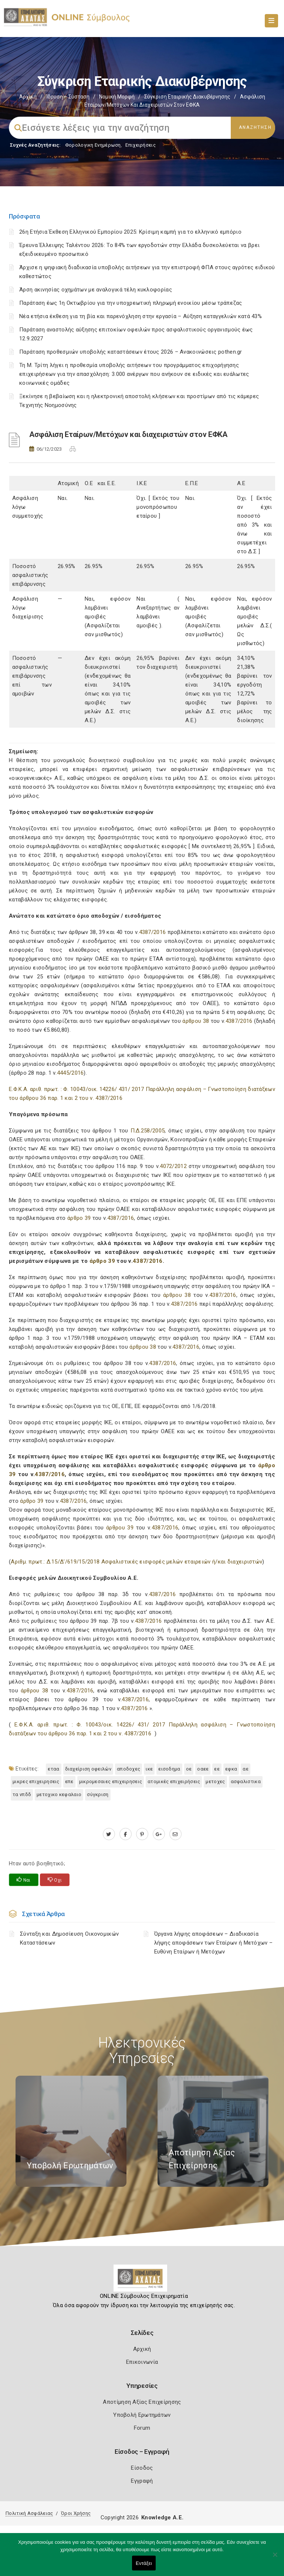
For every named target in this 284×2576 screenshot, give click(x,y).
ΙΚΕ (149, 1769)
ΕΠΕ (69, 1781)
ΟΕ (189, 1769)
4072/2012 (173, 1166)
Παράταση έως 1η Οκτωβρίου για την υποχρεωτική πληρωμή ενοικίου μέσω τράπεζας (130, 303)
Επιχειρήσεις (140, 145)
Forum (142, 2428)
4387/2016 (152, 932)
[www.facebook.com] (125, 1834)
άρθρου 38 (195, 1021)
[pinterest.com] (142, 1834)
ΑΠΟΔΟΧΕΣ (128, 1769)
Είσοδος (142, 2468)
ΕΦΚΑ (231, 1769)
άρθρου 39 (119, 1527)
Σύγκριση (97, 1794)
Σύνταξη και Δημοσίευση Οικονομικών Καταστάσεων (69, 1938)
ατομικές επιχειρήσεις (174, 1781)
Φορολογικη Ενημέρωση (93, 145)
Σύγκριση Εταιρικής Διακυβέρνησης (187, 97)
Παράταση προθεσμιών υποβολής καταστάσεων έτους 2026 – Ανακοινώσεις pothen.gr (130, 351)
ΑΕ (245, 1769)
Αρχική (28, 97)
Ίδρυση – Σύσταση (67, 97)
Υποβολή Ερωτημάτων (141, 2415)
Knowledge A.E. (162, 2517)
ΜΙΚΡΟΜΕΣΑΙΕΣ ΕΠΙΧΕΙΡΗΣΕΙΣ (110, 1781)
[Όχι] (274, 2558)
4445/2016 (70, 1073)
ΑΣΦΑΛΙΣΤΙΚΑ (246, 1781)
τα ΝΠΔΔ (22, 1794)
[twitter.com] (109, 1834)
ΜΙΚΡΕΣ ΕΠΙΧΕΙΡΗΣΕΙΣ (36, 1781)
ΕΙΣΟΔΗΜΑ (169, 1769)
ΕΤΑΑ (53, 1769)
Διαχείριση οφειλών (88, 1769)
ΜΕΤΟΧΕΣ (215, 1781)
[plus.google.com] (159, 1834)
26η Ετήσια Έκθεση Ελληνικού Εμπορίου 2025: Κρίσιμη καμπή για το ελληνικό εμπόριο (130, 231)
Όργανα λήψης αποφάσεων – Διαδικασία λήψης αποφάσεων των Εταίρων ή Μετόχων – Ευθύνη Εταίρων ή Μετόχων (213, 1943)
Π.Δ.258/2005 (148, 1130)
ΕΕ (217, 1769)
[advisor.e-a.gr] (175, 1834)
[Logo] (142, 2281)
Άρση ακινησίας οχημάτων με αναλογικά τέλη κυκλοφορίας (95, 289)
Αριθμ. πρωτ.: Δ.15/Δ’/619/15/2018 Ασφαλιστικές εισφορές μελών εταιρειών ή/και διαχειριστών (136, 1561)
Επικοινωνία (142, 2362)
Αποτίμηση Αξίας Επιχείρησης (142, 2402)
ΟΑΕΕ (203, 1769)
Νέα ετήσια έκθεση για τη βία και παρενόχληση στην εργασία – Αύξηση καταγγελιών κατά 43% (140, 316)
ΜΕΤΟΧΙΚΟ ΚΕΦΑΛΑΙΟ (59, 1794)
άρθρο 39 (79, 1218)
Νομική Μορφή (117, 97)
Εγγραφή (142, 2480)
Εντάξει (144, 2563)
